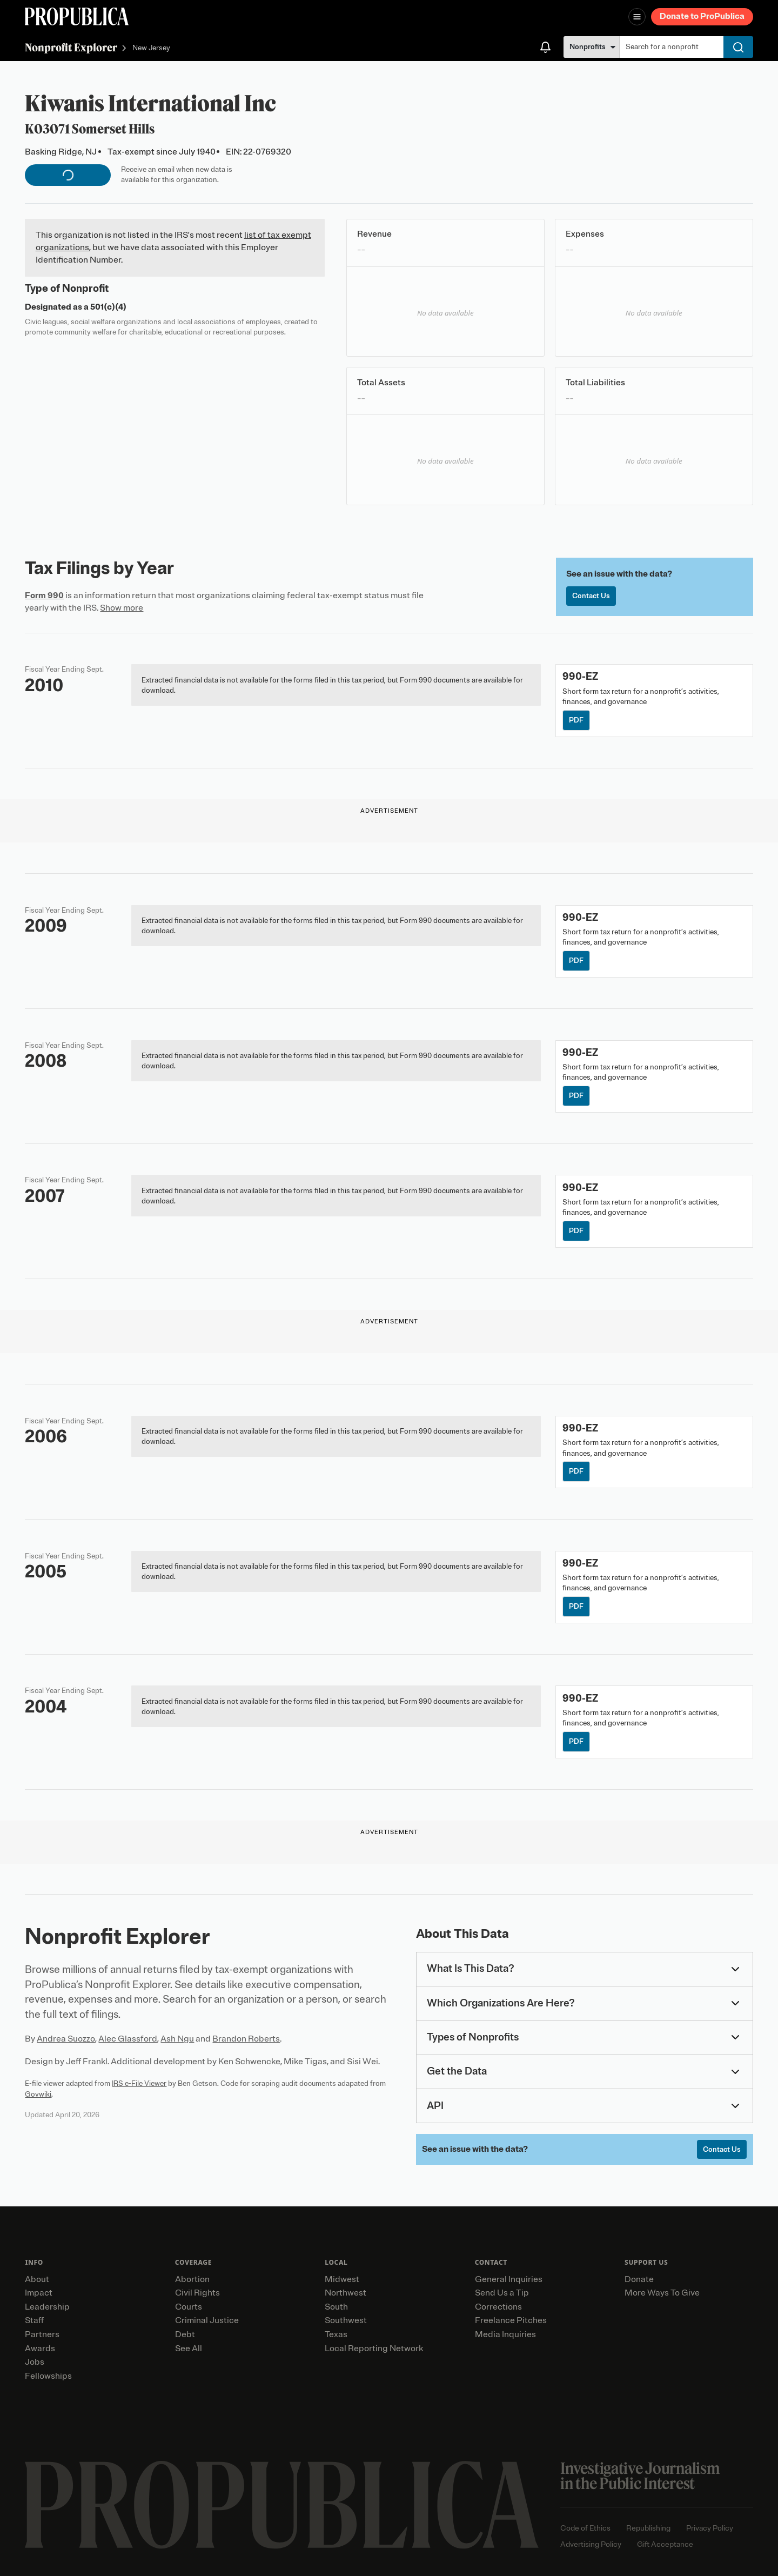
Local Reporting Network (374, 2348)
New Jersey (151, 48)
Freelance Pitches (511, 2320)
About (37, 2279)
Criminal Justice (207, 2320)
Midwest (342, 2279)
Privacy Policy (709, 2528)
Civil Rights (197, 2292)
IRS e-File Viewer (139, 2083)
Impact (38, 2292)
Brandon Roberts (246, 2038)
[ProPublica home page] (282, 2505)
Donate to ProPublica (702, 16)
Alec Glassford (127, 2038)
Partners (42, 2334)
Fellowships (48, 2376)
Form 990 (44, 595)
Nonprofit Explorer (71, 47)
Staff (34, 2320)
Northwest (345, 2292)
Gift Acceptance (665, 2544)
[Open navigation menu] (637, 16)
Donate (639, 2279)
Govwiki (38, 2094)
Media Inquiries (505, 2334)
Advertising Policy (590, 2544)
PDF (576, 720)
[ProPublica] (77, 16)
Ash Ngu (177, 2038)
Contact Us (591, 595)
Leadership (47, 2306)
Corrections (498, 2306)
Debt (185, 2334)
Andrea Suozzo (66, 2038)
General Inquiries (508, 2279)
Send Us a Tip (502, 2292)
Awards (40, 2348)
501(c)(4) (108, 307)
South (336, 2306)
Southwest (346, 2320)
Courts (188, 2306)
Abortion (192, 2279)
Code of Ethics (585, 2528)
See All (188, 2348)
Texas (336, 2334)
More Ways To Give (662, 2292)
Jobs (34, 2362)
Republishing (648, 2528)
